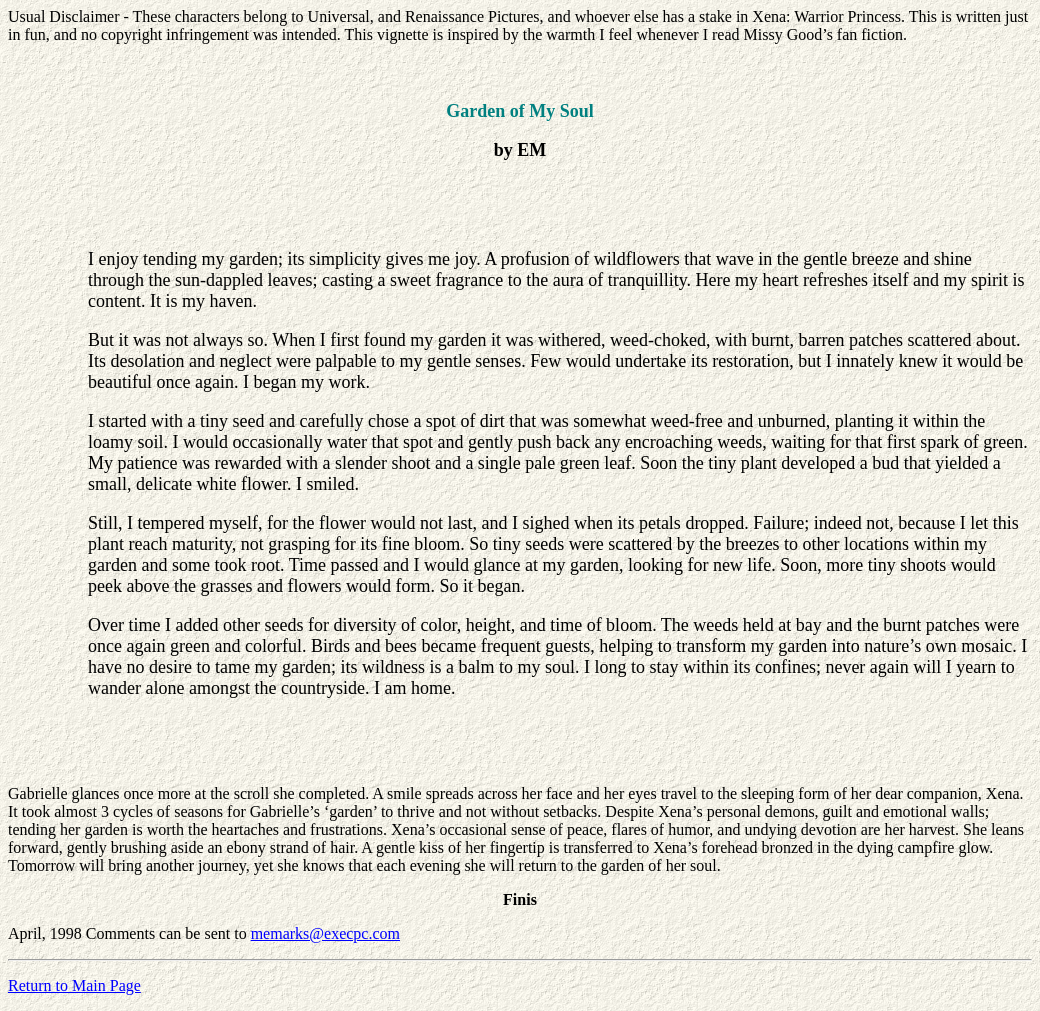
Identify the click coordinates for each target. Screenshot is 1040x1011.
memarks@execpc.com (325, 933)
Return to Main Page (74, 985)
